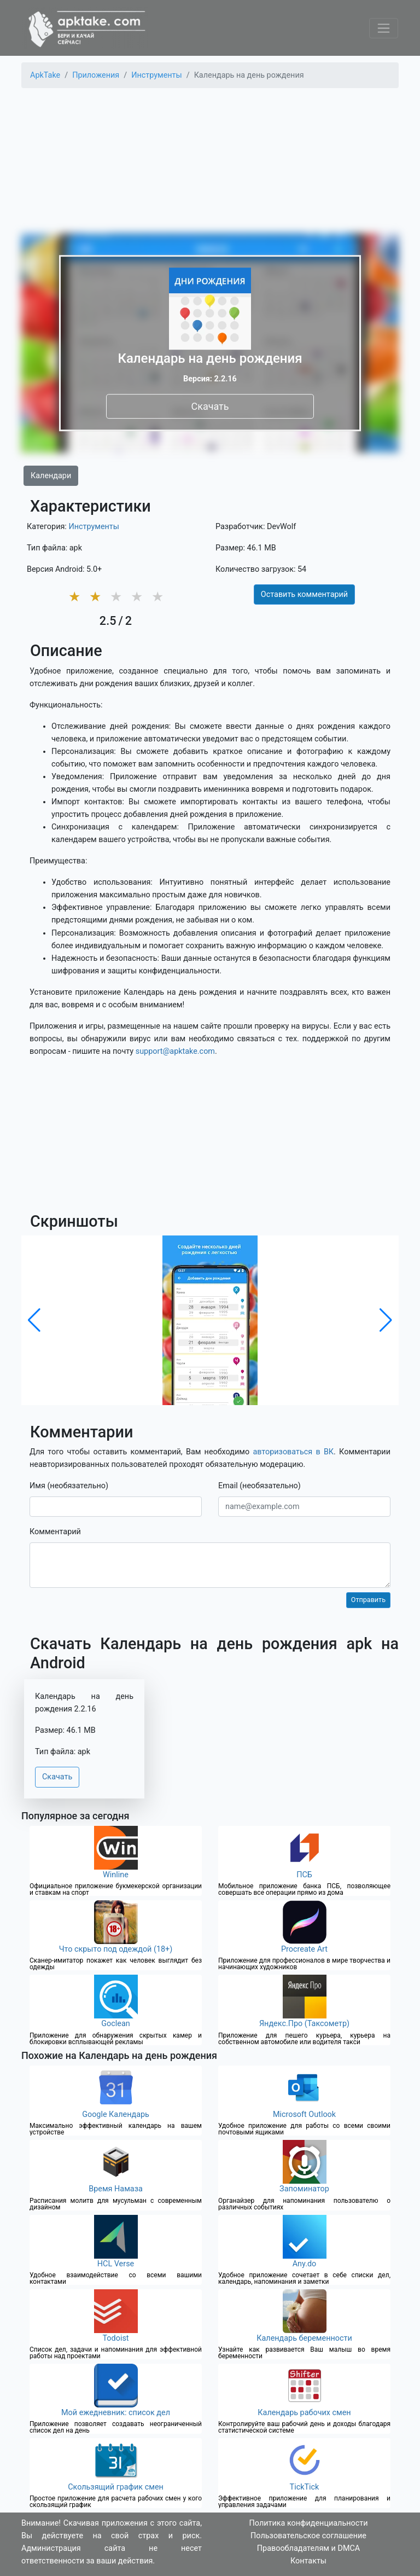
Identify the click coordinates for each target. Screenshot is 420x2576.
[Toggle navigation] (383, 28)
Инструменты (93, 526)
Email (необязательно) (259, 1485)
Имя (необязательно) (69, 1485)
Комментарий (55, 1531)
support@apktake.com (175, 1051)
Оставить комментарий (304, 594)
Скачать (210, 406)
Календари (51, 475)
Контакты (308, 2561)
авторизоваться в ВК (293, 1452)
